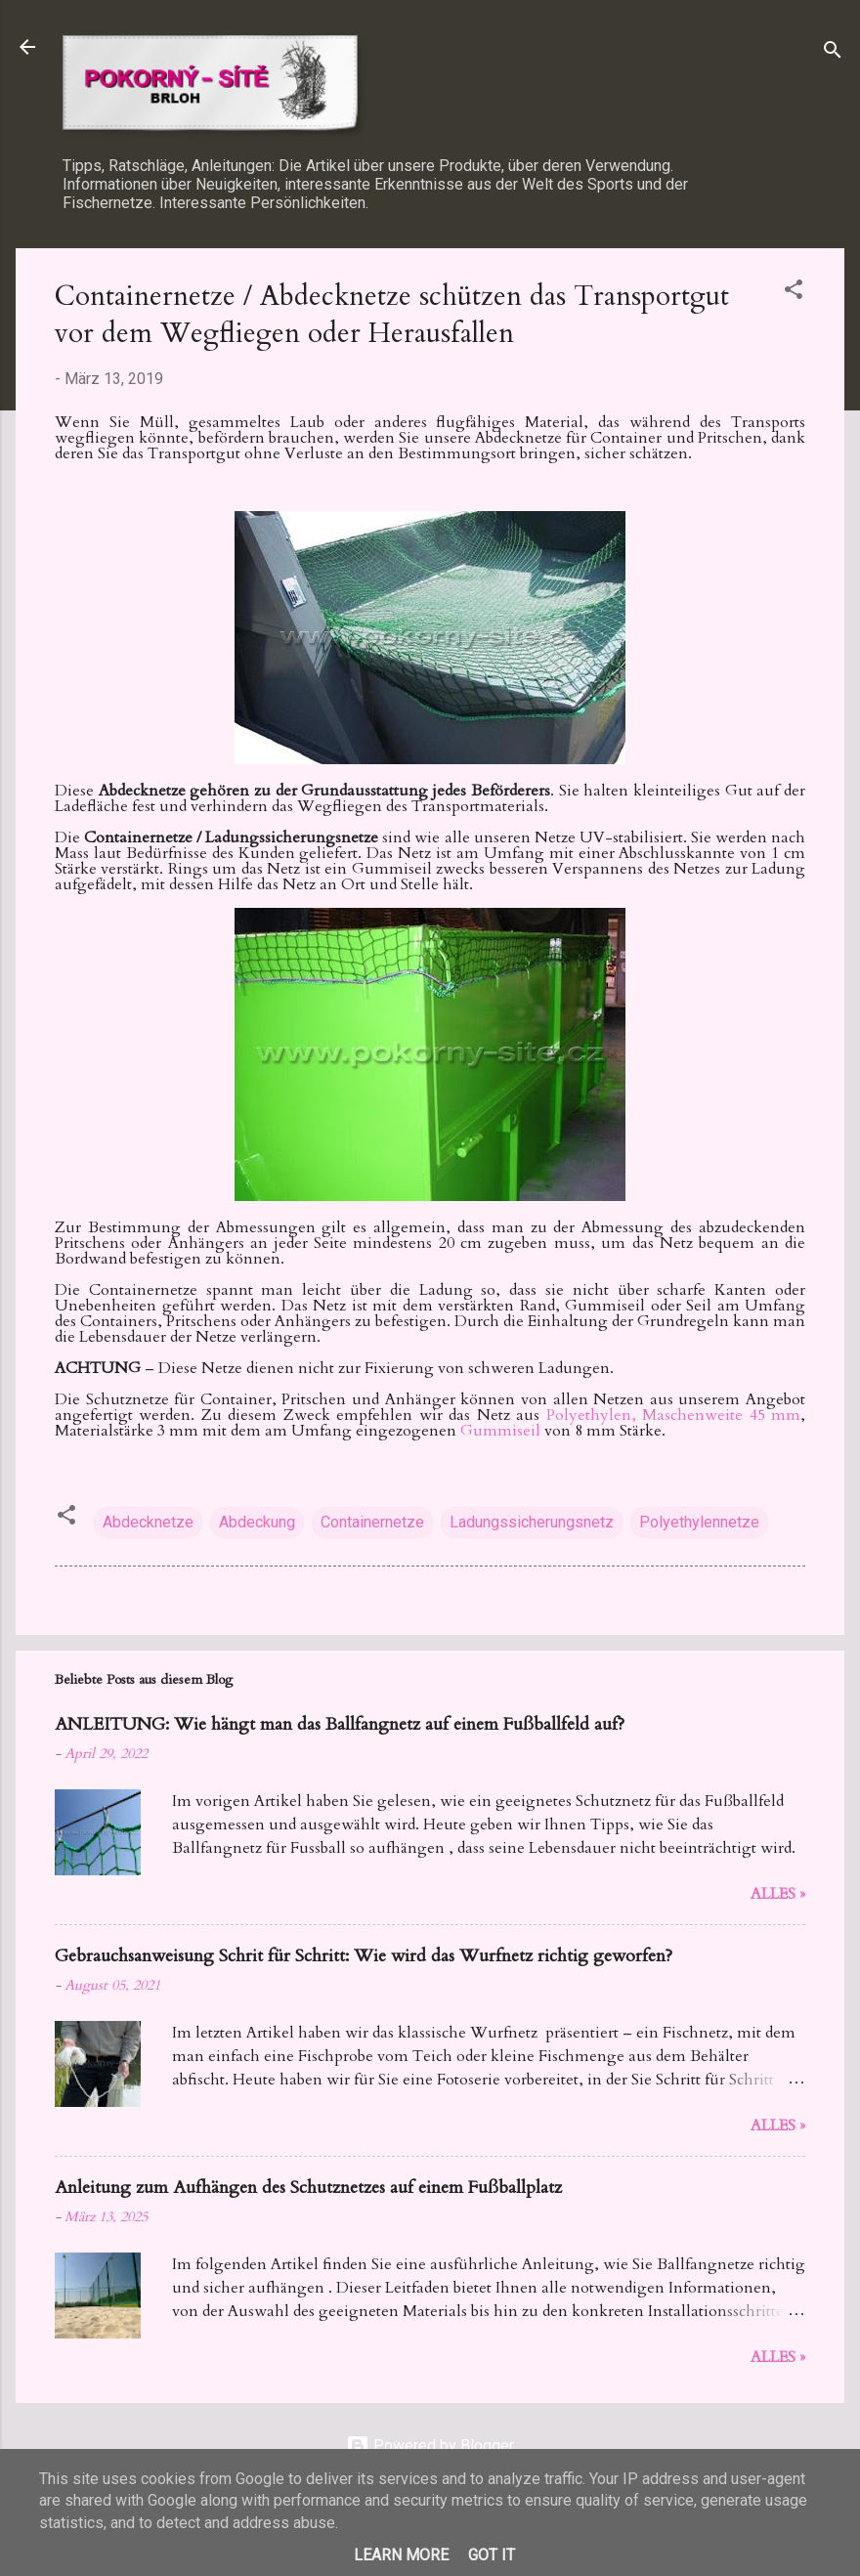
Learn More (401, 2555)
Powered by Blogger (430, 2445)
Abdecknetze (148, 1522)
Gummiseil (502, 1430)
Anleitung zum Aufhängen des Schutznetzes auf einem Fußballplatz (308, 2187)
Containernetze (372, 1522)
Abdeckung (257, 1522)
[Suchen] (832, 53)
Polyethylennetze (699, 1522)
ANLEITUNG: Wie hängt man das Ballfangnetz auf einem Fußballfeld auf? (339, 1724)
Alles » (778, 1894)
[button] (793, 293)
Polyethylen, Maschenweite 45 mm (673, 1415)
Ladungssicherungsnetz (532, 1522)
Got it (491, 2555)
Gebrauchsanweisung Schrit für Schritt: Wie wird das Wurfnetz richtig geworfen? (363, 1956)
